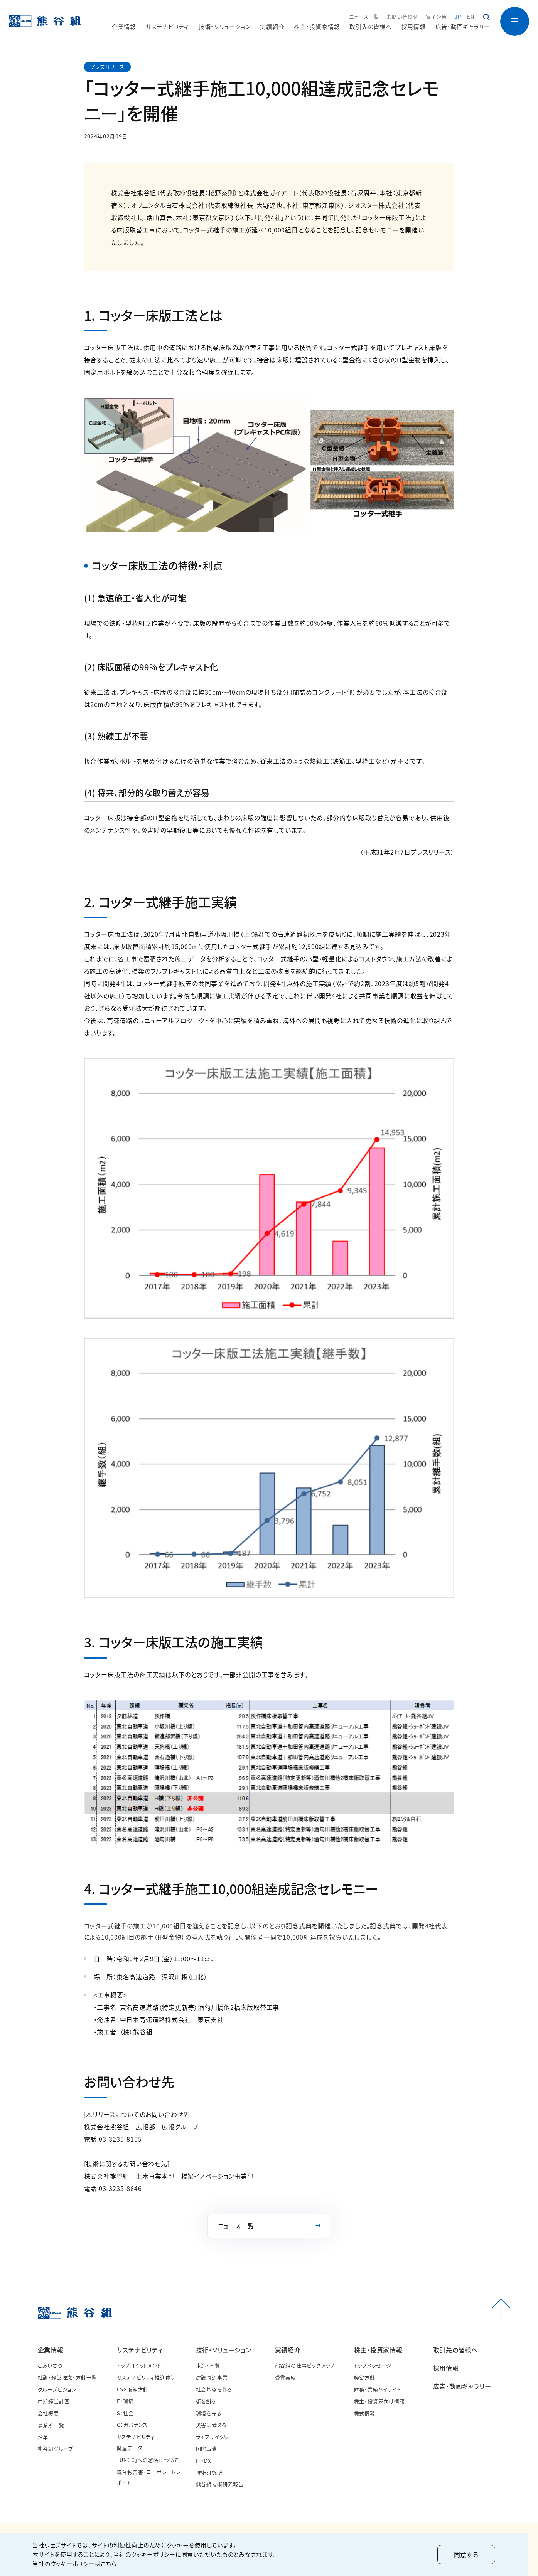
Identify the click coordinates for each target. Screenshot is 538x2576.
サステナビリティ (140, 2350)
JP (458, 16)
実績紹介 (288, 2350)
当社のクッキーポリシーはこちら (80, 2563)
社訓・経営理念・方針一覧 (67, 2377)
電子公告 (436, 16)
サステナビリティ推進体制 (146, 2377)
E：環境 (125, 2401)
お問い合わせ (402, 16)
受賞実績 (285, 2377)
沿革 (43, 2437)
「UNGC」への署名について (148, 2460)
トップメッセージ (372, 2365)
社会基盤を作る (214, 2389)
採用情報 (413, 27)
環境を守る (209, 2413)
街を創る (206, 2401)
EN (470, 16)
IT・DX (203, 2461)
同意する (471, 2554)
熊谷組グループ (56, 2449)
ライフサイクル (212, 2437)
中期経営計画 (54, 2401)
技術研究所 (209, 2473)
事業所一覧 (51, 2425)
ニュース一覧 (364, 16)
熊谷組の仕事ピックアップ (305, 2365)
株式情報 (364, 2413)
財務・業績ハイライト (377, 2389)
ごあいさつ (50, 2365)
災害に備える (211, 2425)
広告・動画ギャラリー (462, 27)
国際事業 (206, 2449)
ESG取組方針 (133, 2389)
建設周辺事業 (212, 2377)
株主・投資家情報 (378, 2350)
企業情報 (51, 2350)
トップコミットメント (139, 2365)
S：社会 (125, 2413)
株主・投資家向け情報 (379, 2401)
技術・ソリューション (223, 2350)
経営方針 (364, 2377)
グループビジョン (57, 2389)
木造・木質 (208, 2365)
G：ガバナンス (132, 2425)
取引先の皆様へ (370, 27)
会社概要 (48, 2413)
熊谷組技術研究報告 (220, 2484)
